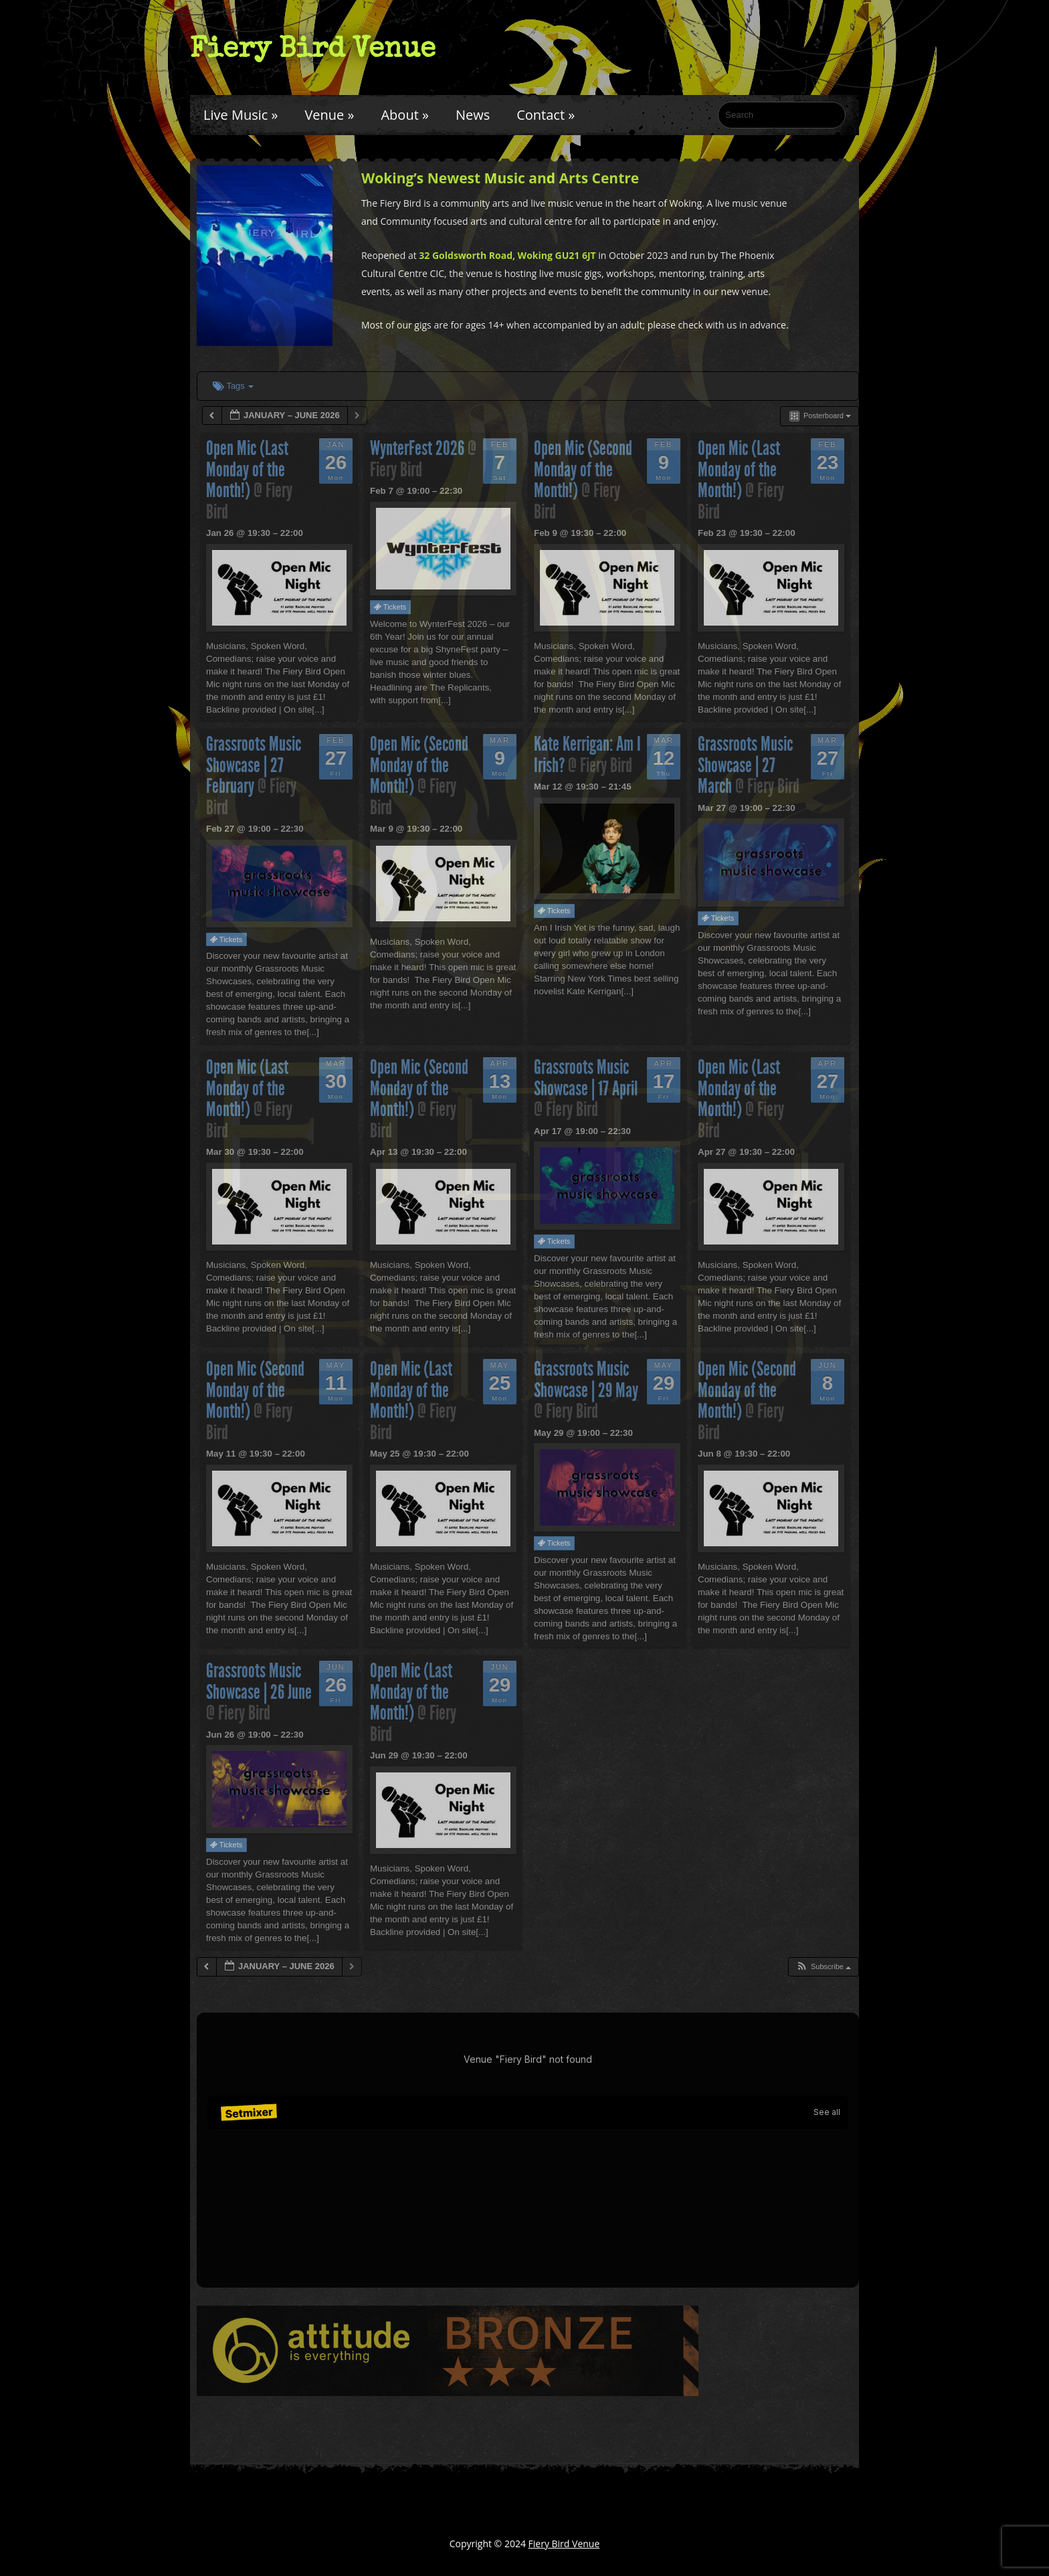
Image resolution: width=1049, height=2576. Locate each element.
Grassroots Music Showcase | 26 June (259, 1681)
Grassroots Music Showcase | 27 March (745, 765)
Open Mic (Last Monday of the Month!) (247, 469)
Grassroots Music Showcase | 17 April (586, 1078)
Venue (329, 115)
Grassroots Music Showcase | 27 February (253, 765)
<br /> (528, 2150)
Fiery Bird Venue (313, 47)
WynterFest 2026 (419, 448)
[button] (823, 1967)
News (473, 115)
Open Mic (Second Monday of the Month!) (583, 469)
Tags (233, 386)
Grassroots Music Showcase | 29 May (586, 1379)
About (404, 115)
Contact (545, 115)
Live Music (240, 115)
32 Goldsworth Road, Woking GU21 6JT (507, 255)
